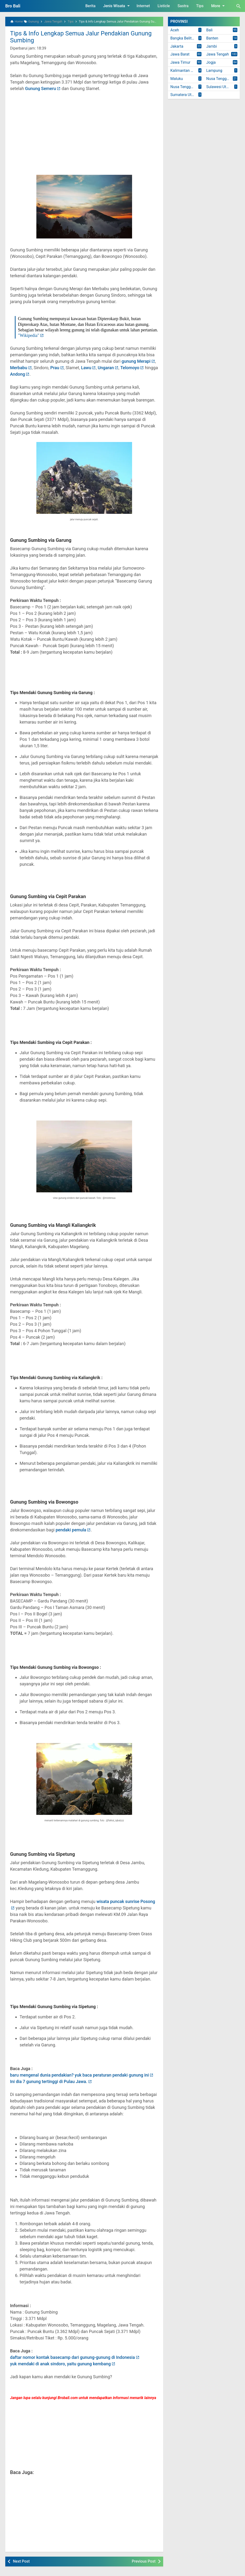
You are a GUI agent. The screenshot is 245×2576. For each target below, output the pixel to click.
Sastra (183, 6)
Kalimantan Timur (185, 70)
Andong (17, 374)
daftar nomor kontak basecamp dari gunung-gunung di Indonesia (72, 2357)
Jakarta (176, 46)
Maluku (176, 78)
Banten (212, 38)
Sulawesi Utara (219, 87)
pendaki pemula (71, 1529)
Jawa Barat (179, 54)
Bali (209, 30)
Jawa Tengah (217, 54)
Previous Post (144, 2561)
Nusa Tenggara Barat (223, 78)
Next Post (21, 2561)
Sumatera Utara (183, 94)
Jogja (211, 62)
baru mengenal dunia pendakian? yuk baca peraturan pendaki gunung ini (79, 2075)
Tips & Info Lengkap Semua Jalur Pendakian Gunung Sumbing (82, 37)
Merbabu (18, 367)
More (218, 6)
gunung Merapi (136, 361)
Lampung (214, 70)
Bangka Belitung (184, 38)
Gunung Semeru (40, 88)
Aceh (174, 30)
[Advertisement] (84, 130)
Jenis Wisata (117, 6)
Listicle (164, 6)
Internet (143, 6)
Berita (90, 6)
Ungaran (106, 367)
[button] (84, 531)
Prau (54, 367)
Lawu (86, 367)
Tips (200, 6)
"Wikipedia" (28, 335)
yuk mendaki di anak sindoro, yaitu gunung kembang (60, 2363)
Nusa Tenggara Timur (187, 87)
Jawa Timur (180, 62)
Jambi (211, 46)
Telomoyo (129, 367)
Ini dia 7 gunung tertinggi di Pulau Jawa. (48, 2081)
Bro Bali (12, 5)
